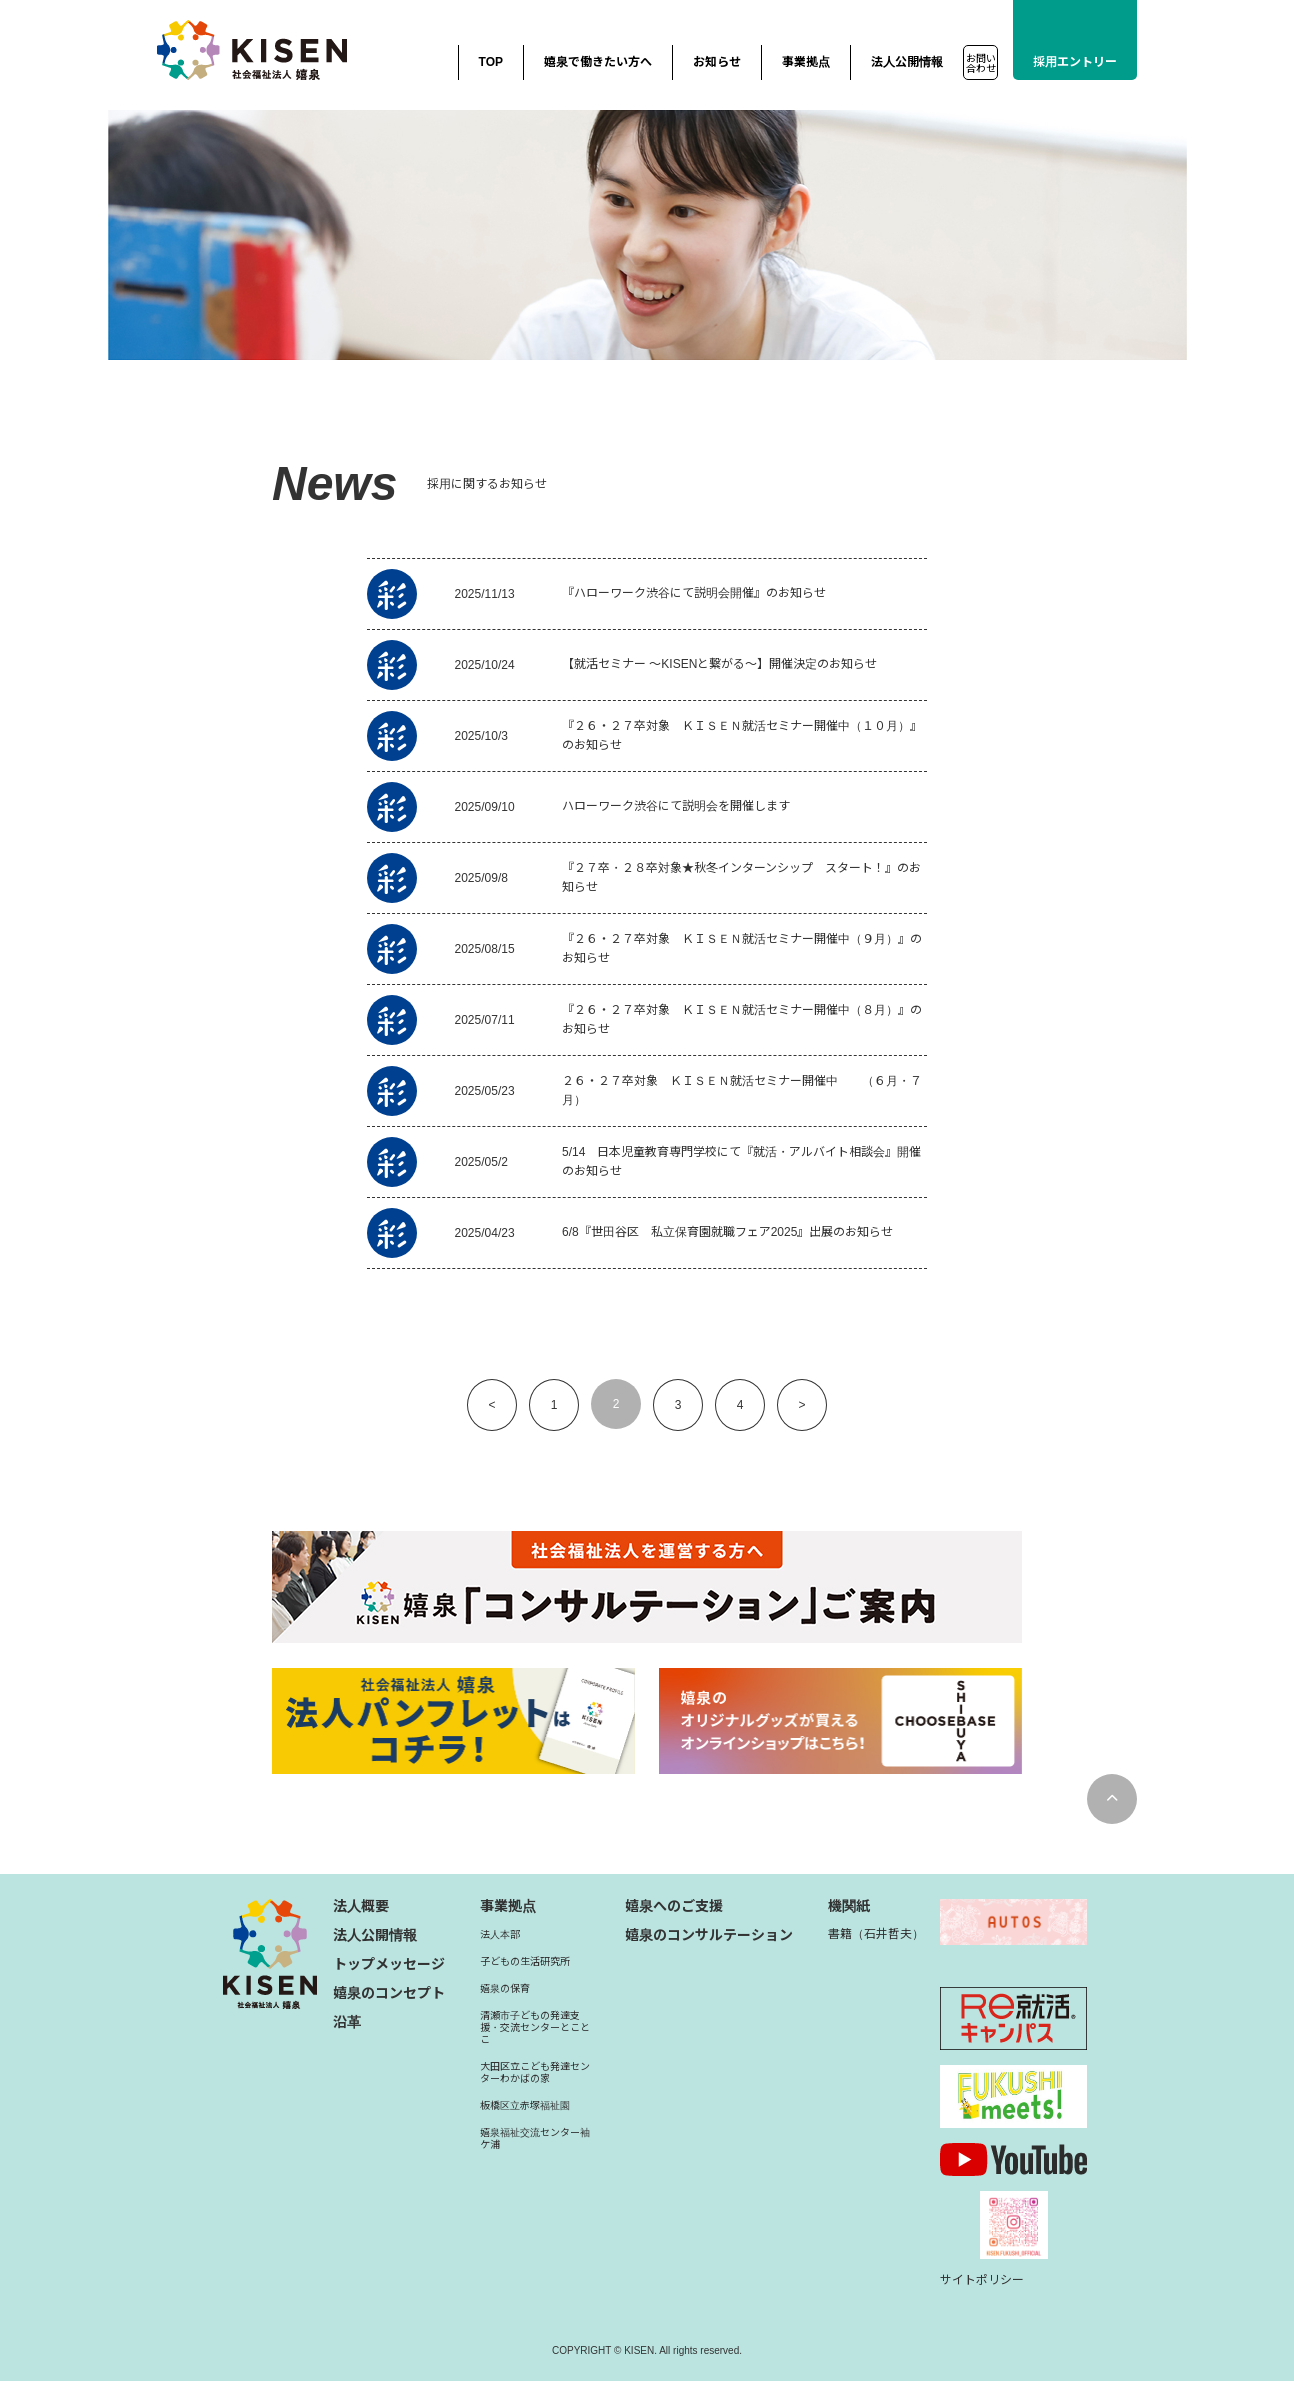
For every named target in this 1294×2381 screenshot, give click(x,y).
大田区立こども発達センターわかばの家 (535, 2072)
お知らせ (717, 62)
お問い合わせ (981, 63)
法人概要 (361, 1906)
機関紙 (849, 1906)
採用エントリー (1075, 62)
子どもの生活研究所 (525, 1961)
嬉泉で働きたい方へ (598, 62)
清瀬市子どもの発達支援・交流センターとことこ (535, 2027)
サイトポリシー (982, 2280)
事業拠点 (806, 62)
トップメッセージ (389, 1964)
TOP (491, 62)
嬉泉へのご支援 (674, 1906)
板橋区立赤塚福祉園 (525, 2105)
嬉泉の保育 (505, 1988)
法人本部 (500, 1934)
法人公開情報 (907, 62)
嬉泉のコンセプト (389, 1993)
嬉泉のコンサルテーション (709, 1935)
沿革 (347, 2022)
